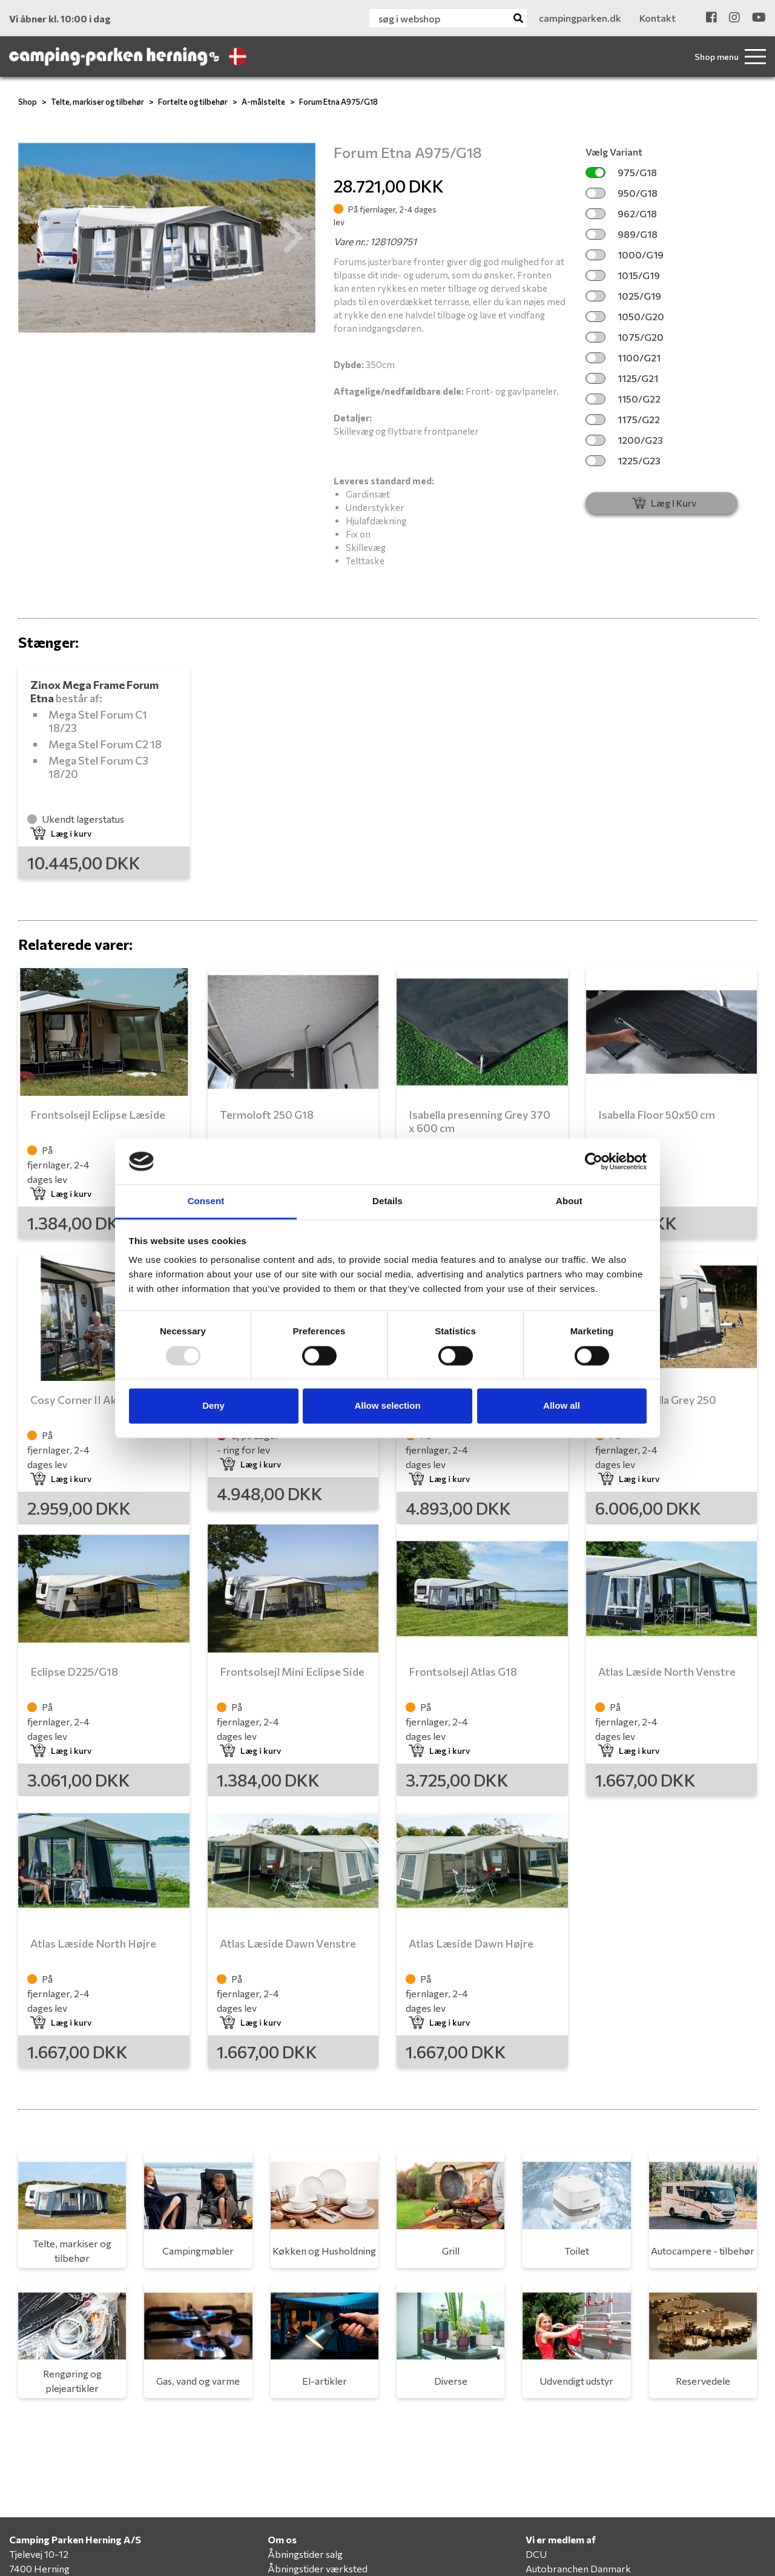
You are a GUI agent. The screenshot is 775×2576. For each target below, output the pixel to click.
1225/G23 (623, 460)
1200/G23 (624, 440)
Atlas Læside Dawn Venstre (288, 1943)
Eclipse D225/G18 (74, 1671)
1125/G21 (621, 378)
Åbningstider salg (305, 2554)
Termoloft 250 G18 (267, 1114)
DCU (536, 2554)
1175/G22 (622, 419)
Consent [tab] (206, 1201)
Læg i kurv (60, 833)
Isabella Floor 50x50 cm (656, 1114)
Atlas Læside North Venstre (667, 1671)
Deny (213, 1406)
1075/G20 (624, 337)
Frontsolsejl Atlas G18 (463, 1671)
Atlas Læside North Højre (93, 1943)
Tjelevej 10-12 (38, 2554)
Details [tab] (387, 1201)
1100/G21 (623, 357)
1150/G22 (623, 398)
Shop (27, 102)
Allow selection (387, 1406)
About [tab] (569, 1201)
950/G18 (621, 193)
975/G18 (621, 172)
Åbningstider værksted (318, 2568)
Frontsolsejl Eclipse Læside (97, 1114)
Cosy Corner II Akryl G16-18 (98, 1399)
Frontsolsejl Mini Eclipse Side (292, 1671)
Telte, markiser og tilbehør (97, 102)
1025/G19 (623, 295)
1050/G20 (624, 316)
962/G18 (621, 213)
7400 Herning (39, 2568)
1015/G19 (622, 275)
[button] (40, 238)
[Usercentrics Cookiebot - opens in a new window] (594, 1161)
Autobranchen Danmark (578, 2568)
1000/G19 (624, 254)
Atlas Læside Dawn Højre (471, 1943)
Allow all (561, 1406)
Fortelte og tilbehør (193, 102)
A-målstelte (263, 102)
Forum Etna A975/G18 (338, 102)
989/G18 (621, 234)
